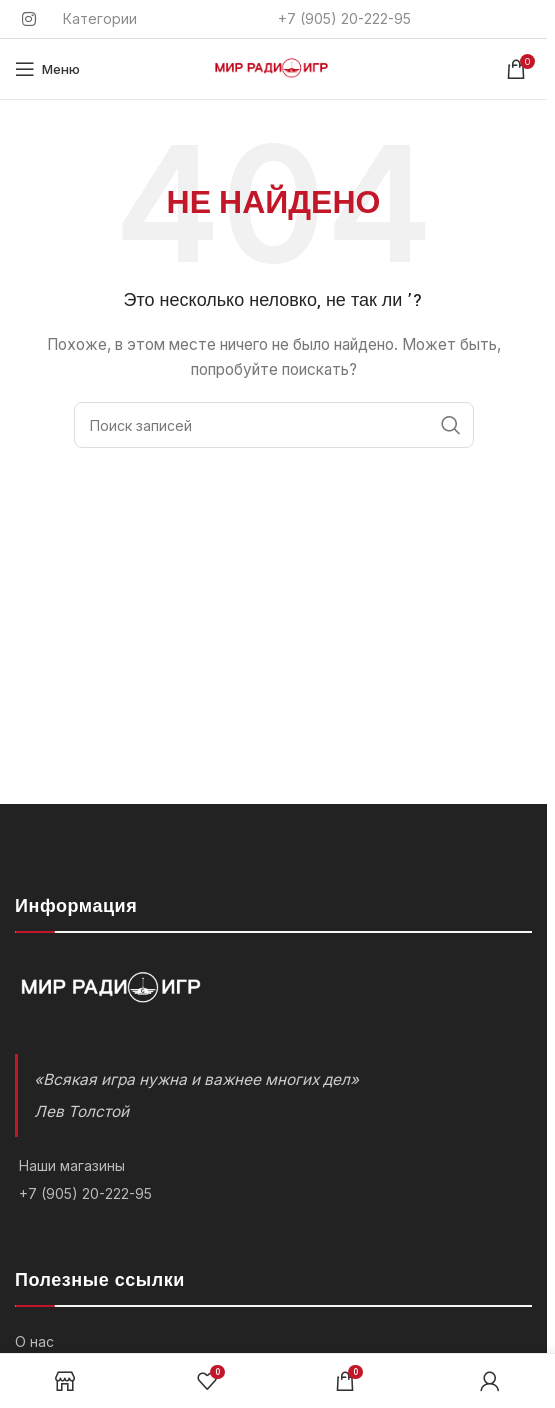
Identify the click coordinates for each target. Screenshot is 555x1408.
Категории (100, 18)
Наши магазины (72, 1165)
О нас (34, 1341)
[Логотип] (274, 67)
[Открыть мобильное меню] (47, 69)
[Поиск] (274, 425)
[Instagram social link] (28, 19)
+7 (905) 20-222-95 (85, 1193)
